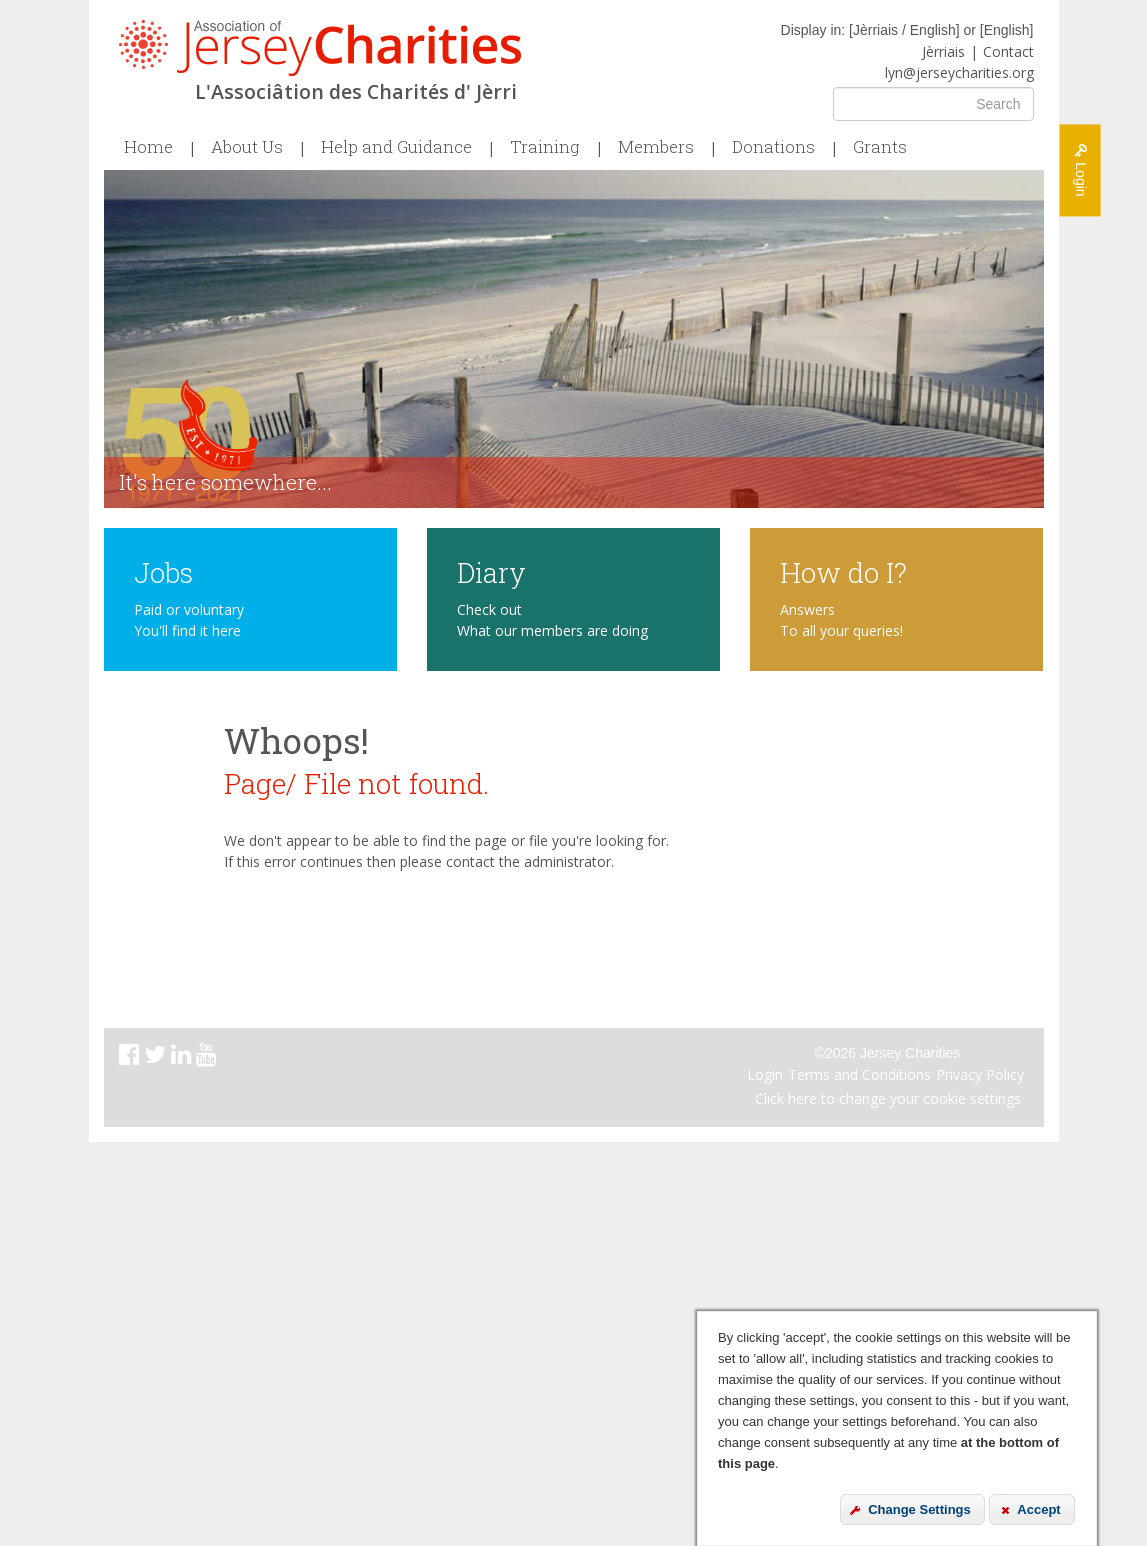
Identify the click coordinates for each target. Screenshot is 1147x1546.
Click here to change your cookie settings (888, 1098)
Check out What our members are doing (552, 620)
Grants (880, 147)
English (1007, 30)
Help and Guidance (396, 147)
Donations (773, 147)
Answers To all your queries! (841, 620)
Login (765, 1074)
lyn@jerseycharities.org (959, 72)
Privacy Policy (980, 1074)
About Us (247, 147)
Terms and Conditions (859, 1074)
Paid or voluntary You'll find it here (189, 620)
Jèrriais (943, 51)
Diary (491, 571)
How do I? (843, 571)
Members (656, 147)
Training (545, 147)
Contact (1008, 51)
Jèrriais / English (904, 30)
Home (148, 147)
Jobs (163, 571)
